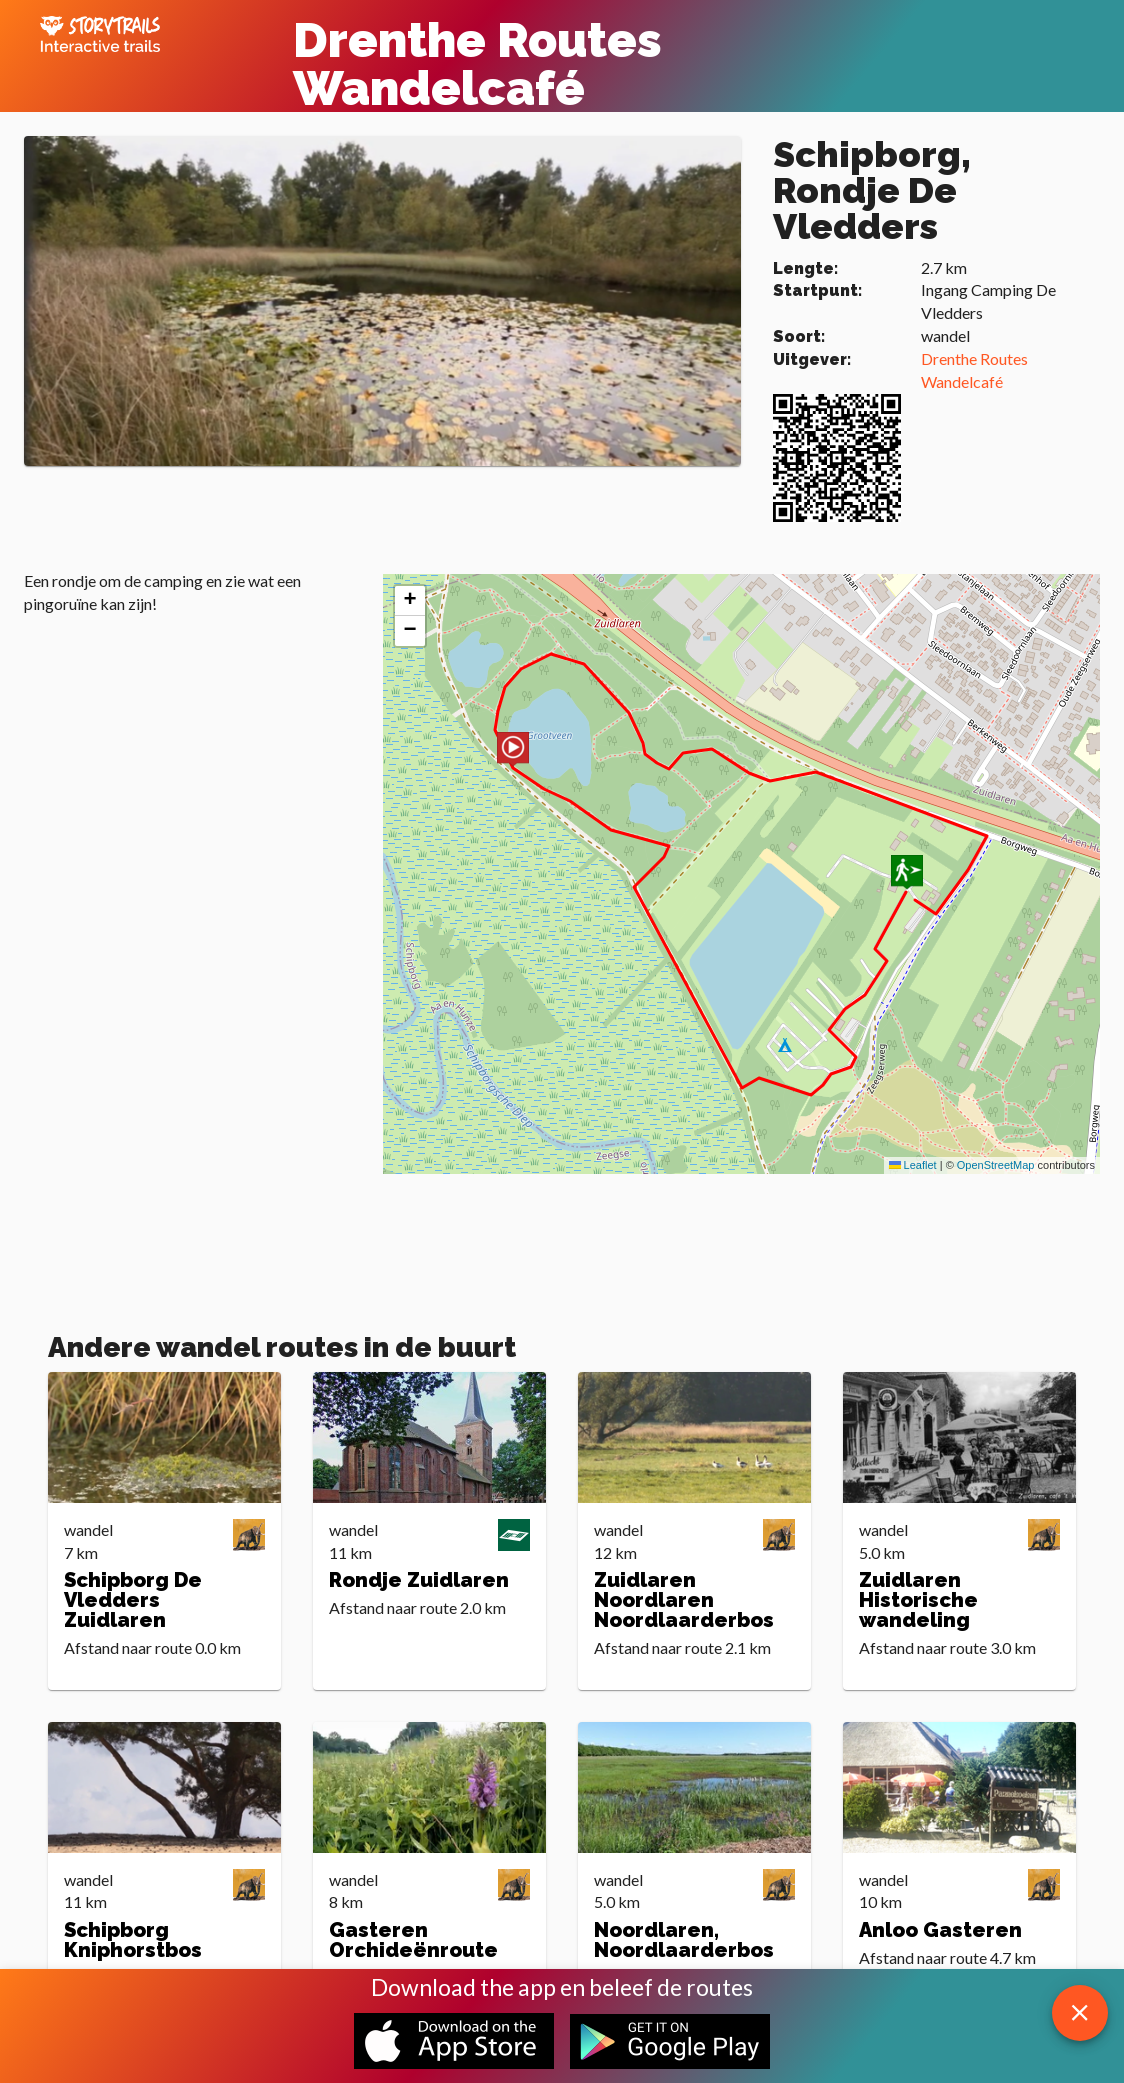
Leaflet (913, 1165)
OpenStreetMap (996, 1165)
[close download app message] (1080, 2013)
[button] (513, 750)
